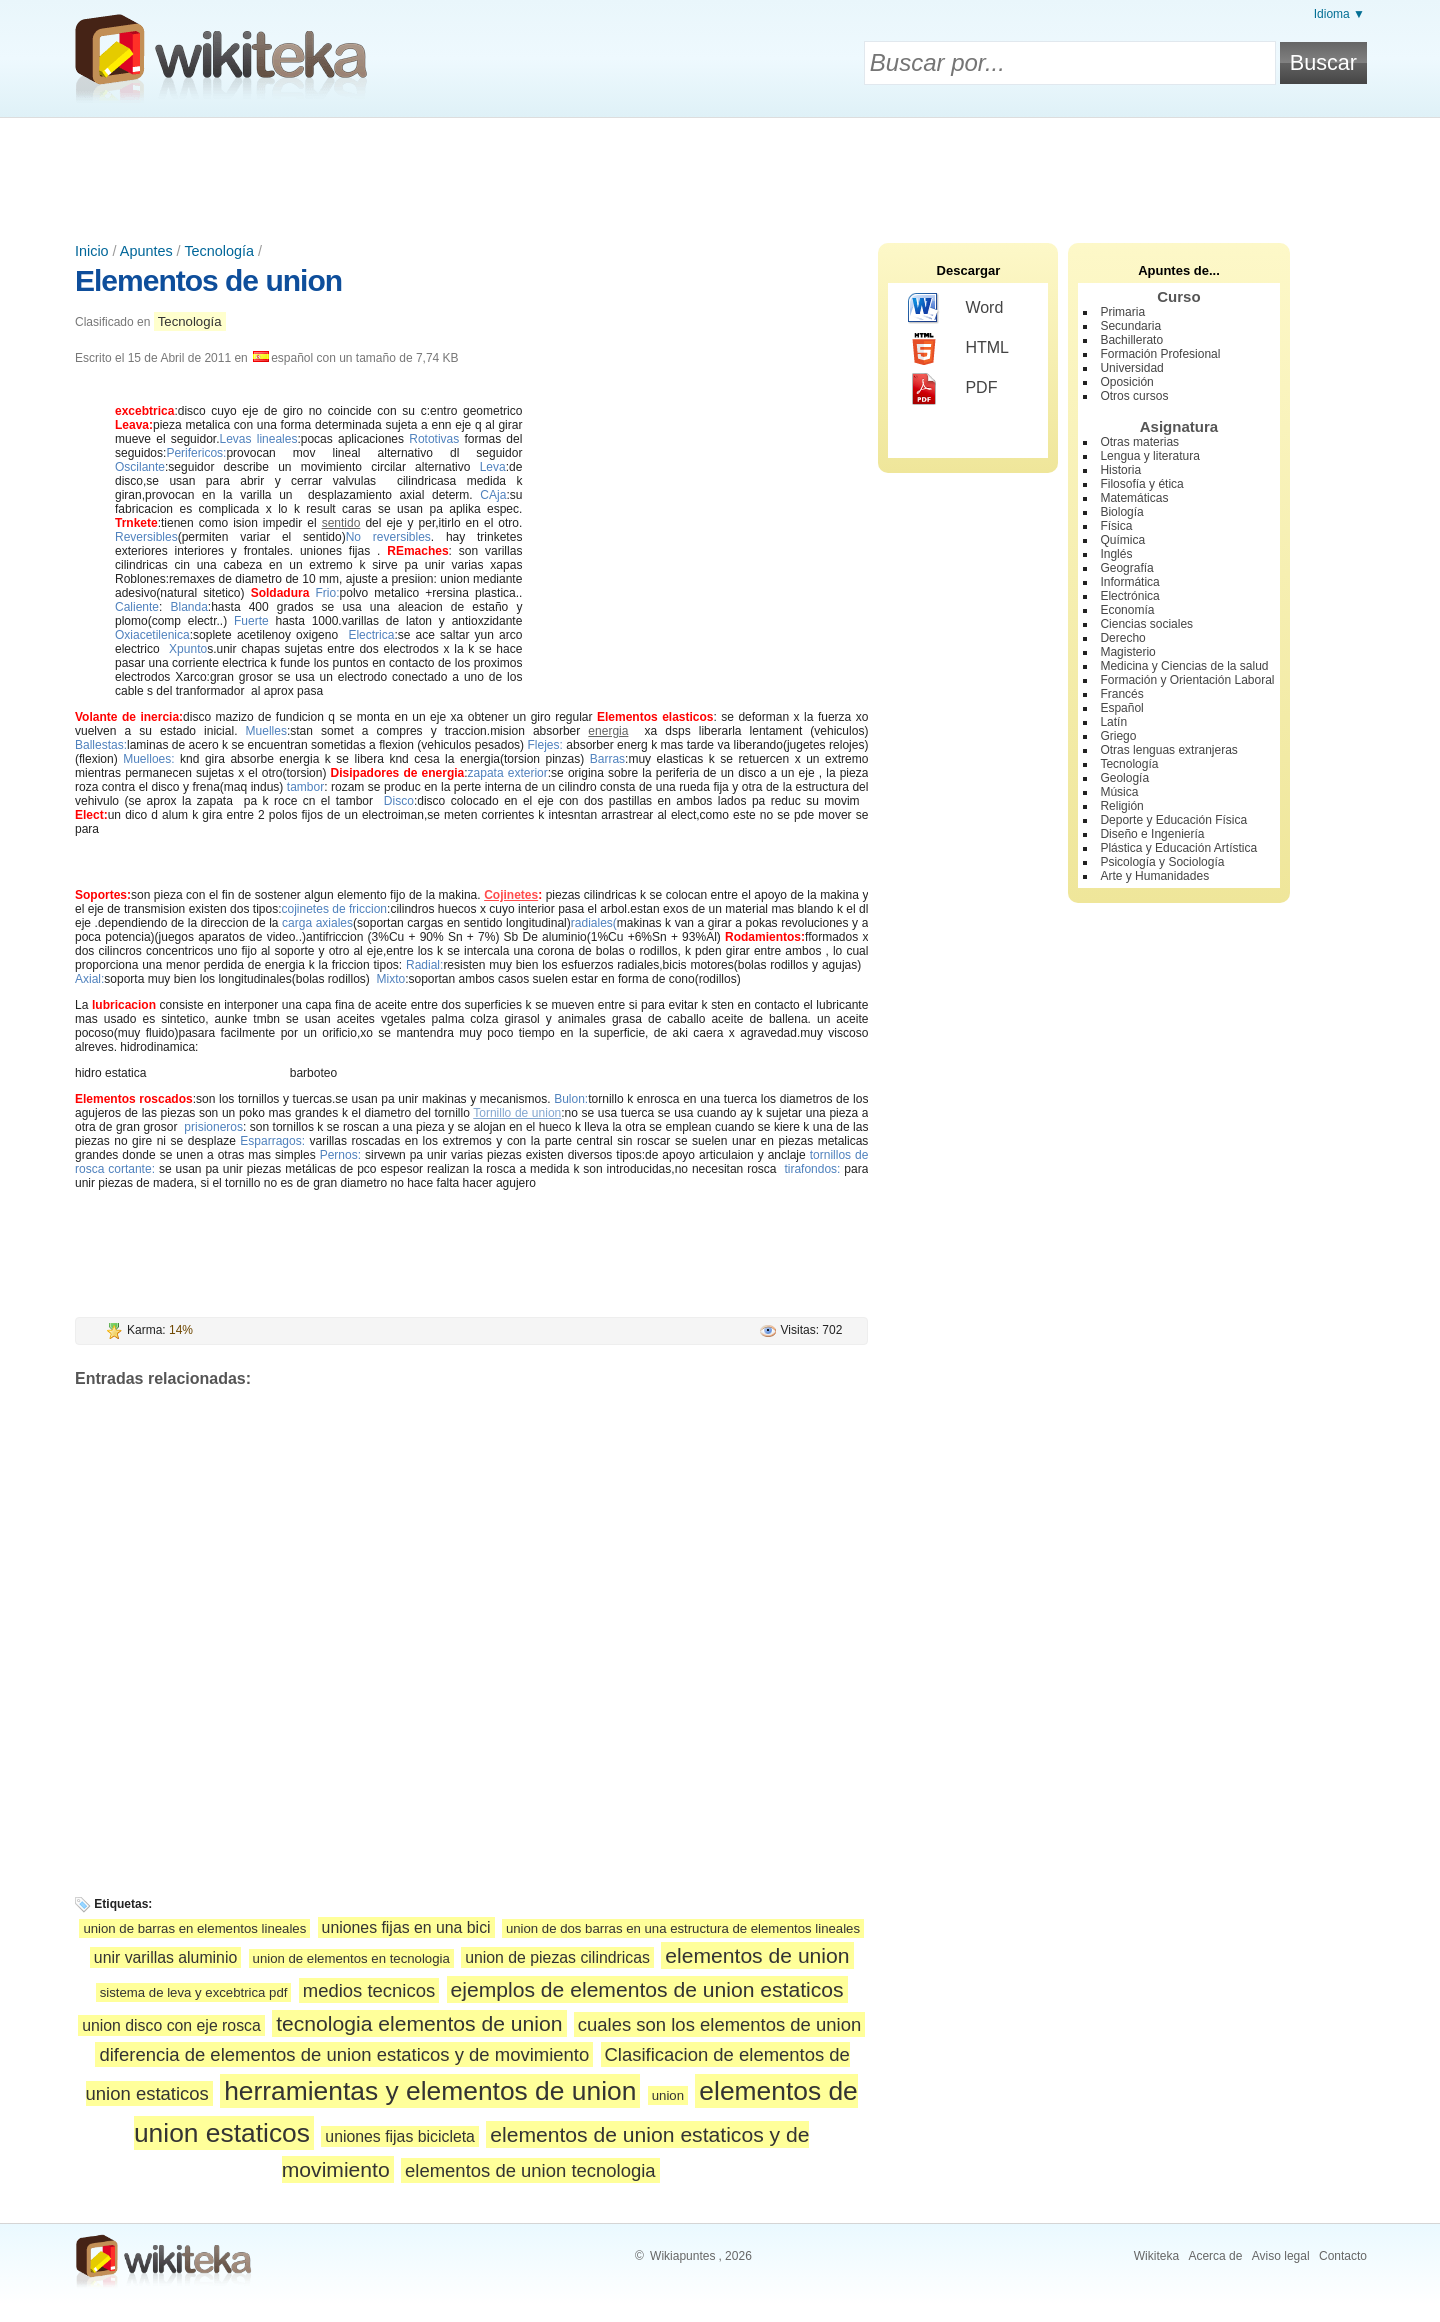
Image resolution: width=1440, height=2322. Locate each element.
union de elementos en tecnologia (351, 1958)
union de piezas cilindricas (557, 1957)
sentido (341, 523)
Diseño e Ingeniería (1152, 834)
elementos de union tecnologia (530, 2170)
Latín (1113, 722)
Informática (1129, 582)
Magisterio (1127, 652)
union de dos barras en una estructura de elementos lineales (683, 1928)
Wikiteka (1156, 2256)
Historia (1120, 470)
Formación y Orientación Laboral (1187, 680)
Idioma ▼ (1339, 14)
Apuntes (146, 251)
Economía (1127, 610)
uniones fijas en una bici (406, 1927)
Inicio (92, 251)
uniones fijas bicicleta (400, 2136)
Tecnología (219, 251)
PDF (952, 389)
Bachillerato (1131, 340)
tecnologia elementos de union (419, 2023)
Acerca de (1215, 2256)
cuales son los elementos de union (719, 2024)
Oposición (1126, 382)
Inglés (1116, 554)
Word (955, 309)
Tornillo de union (517, 1113)
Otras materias (1139, 442)
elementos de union (757, 1955)
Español (1121, 708)
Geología (1124, 778)
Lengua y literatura (1149, 456)
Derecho (1122, 638)
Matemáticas (1134, 498)
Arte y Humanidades (1154, 876)
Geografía (1126, 568)
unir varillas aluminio (165, 1957)
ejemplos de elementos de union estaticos (647, 1989)
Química (1122, 540)
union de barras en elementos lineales (194, 1928)
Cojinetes (511, 895)
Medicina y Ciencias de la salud (1184, 666)
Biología (1121, 512)
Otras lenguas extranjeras (1168, 750)
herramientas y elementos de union (430, 2091)
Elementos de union (208, 280)
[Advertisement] (720, 173)
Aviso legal (1281, 2256)
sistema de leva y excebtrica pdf (194, 1992)
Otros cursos (1134, 396)
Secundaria (1130, 326)
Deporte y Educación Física (1173, 820)
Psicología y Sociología (1162, 862)
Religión (1121, 806)
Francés (1121, 694)
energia (608, 731)
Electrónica (1129, 596)
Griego (1118, 736)
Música (1119, 792)
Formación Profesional (1160, 354)
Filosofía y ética (1141, 484)
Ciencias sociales (1146, 624)
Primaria (1122, 312)
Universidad (1131, 368)
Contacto (1343, 2256)
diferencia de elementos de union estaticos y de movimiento (344, 2054)
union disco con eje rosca (171, 2025)
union (668, 2095)
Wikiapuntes (682, 2256)
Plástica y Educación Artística (1178, 848)
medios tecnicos (369, 1990)
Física (1116, 526)
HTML (958, 349)
